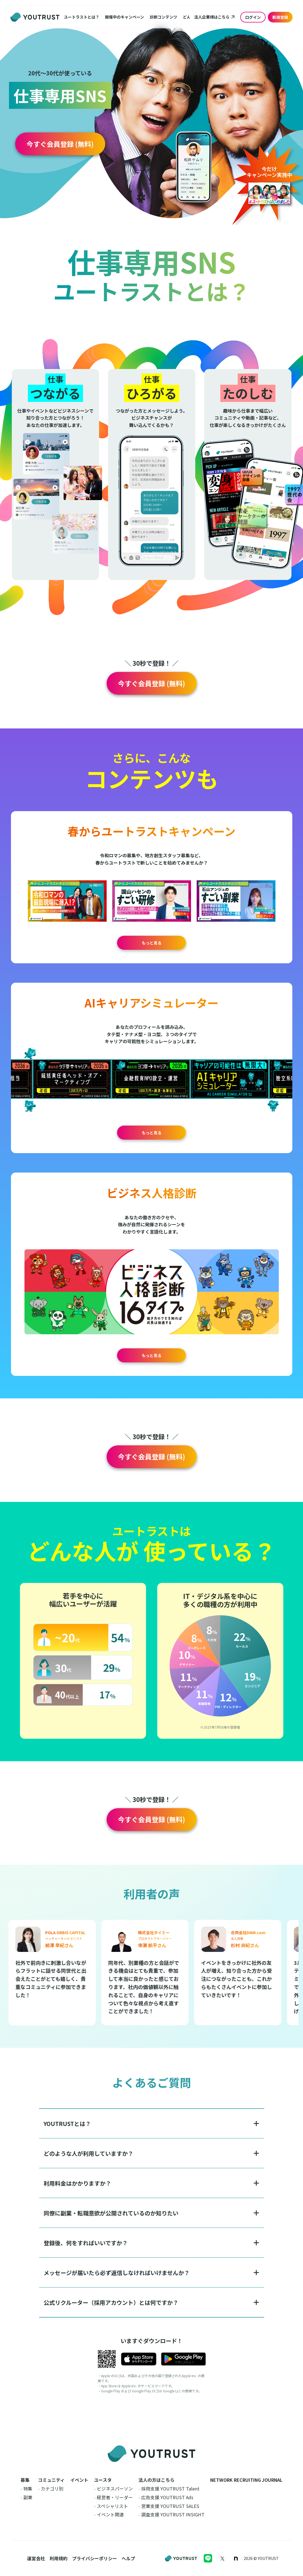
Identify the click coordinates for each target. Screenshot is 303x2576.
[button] (81, 17)
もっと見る (151, 943)
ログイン (253, 17)
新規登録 (280, 17)
